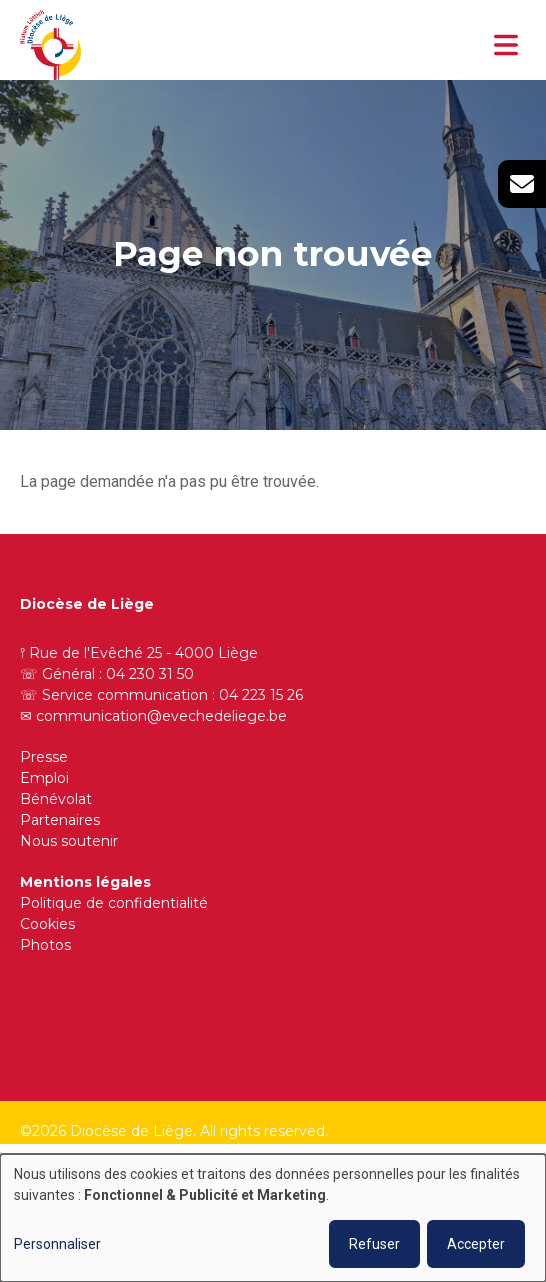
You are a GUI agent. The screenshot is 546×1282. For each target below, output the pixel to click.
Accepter (476, 1244)
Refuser (374, 1244)
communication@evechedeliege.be (161, 716)
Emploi (44, 778)
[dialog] (273, 1218)
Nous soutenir (69, 841)
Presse (44, 757)
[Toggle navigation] (506, 45)
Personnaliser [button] (57, 1244)
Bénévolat (56, 799)
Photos (45, 945)
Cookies (47, 924)
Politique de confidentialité (114, 903)
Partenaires (60, 820)
